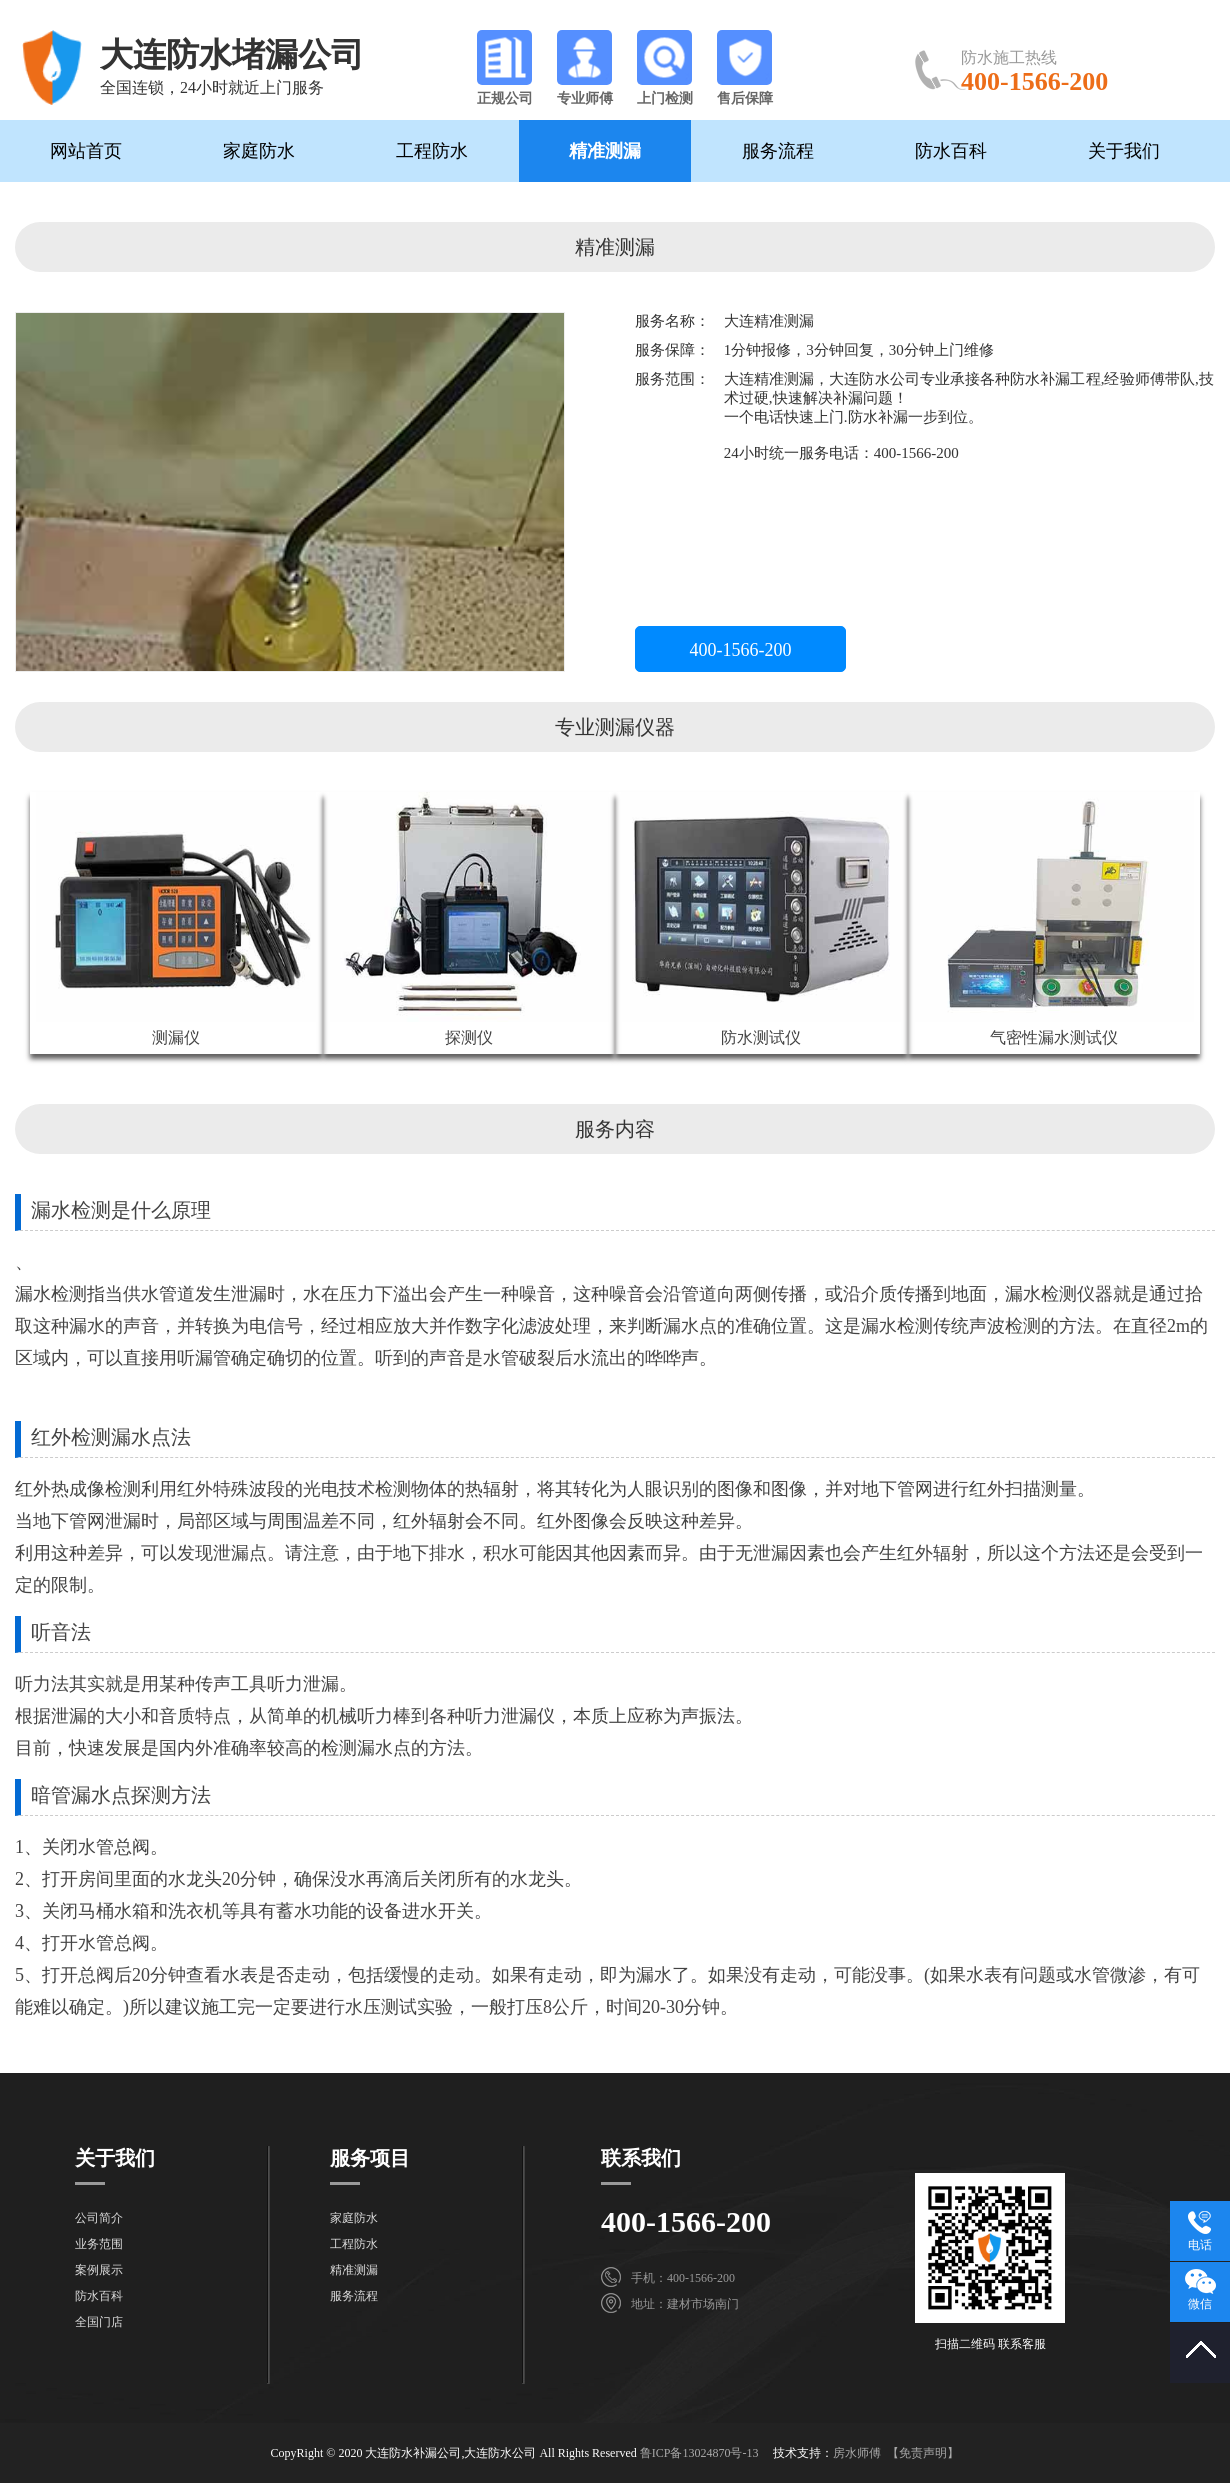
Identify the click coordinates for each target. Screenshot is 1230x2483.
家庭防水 (259, 151)
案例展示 (99, 2270)
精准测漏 (605, 151)
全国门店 (99, 2322)
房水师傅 (857, 2453)
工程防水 (432, 151)
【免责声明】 (923, 2453)
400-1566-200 (741, 650)
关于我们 (1124, 151)
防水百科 (951, 151)
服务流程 (778, 151)
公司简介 (99, 2218)
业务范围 (99, 2244)
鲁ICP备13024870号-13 (699, 2453)
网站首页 (86, 151)
